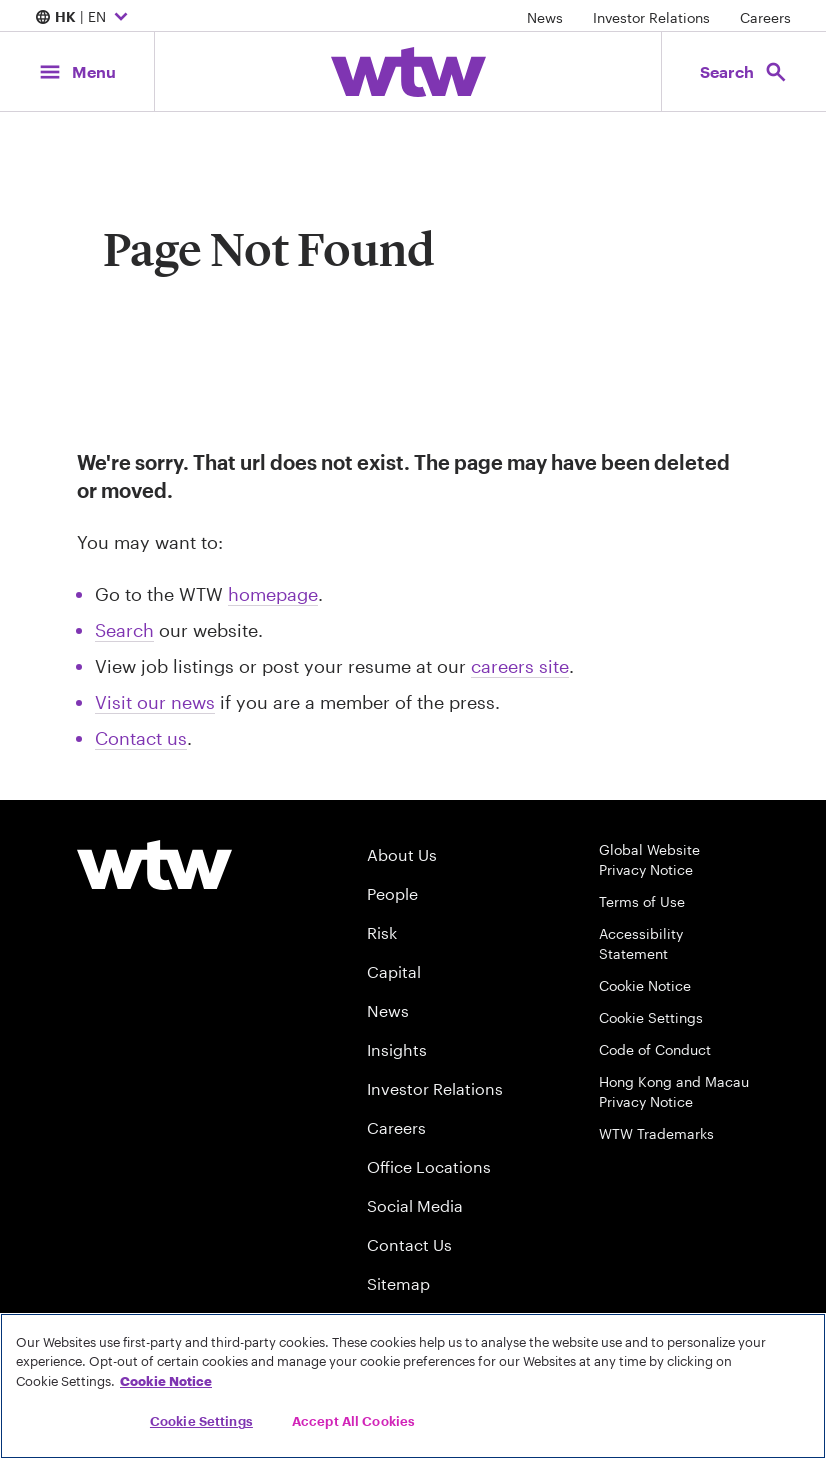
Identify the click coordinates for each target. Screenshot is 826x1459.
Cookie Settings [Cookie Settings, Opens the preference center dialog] (201, 1421)
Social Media (415, 1205)
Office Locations (429, 1166)
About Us (402, 854)
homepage (273, 594)
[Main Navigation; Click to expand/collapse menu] (77, 71)
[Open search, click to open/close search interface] (744, 71)
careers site (520, 666)
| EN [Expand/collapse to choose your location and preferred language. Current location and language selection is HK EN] (84, 18)
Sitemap (398, 1283)
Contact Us (409, 1244)
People (392, 893)
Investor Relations (651, 17)
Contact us (141, 738)
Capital (394, 971)
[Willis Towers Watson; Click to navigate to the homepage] (408, 72)
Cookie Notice (645, 985)
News (545, 17)
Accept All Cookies (353, 1421)
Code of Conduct (655, 1049)
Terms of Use (642, 901)
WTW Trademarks (656, 1133)
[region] (413, 1386)
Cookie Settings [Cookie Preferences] (651, 1017)
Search (124, 630)
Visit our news (155, 702)
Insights (397, 1049)
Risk (382, 932)
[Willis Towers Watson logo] (154, 865)
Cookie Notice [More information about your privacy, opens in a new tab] (166, 1381)
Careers (765, 17)
